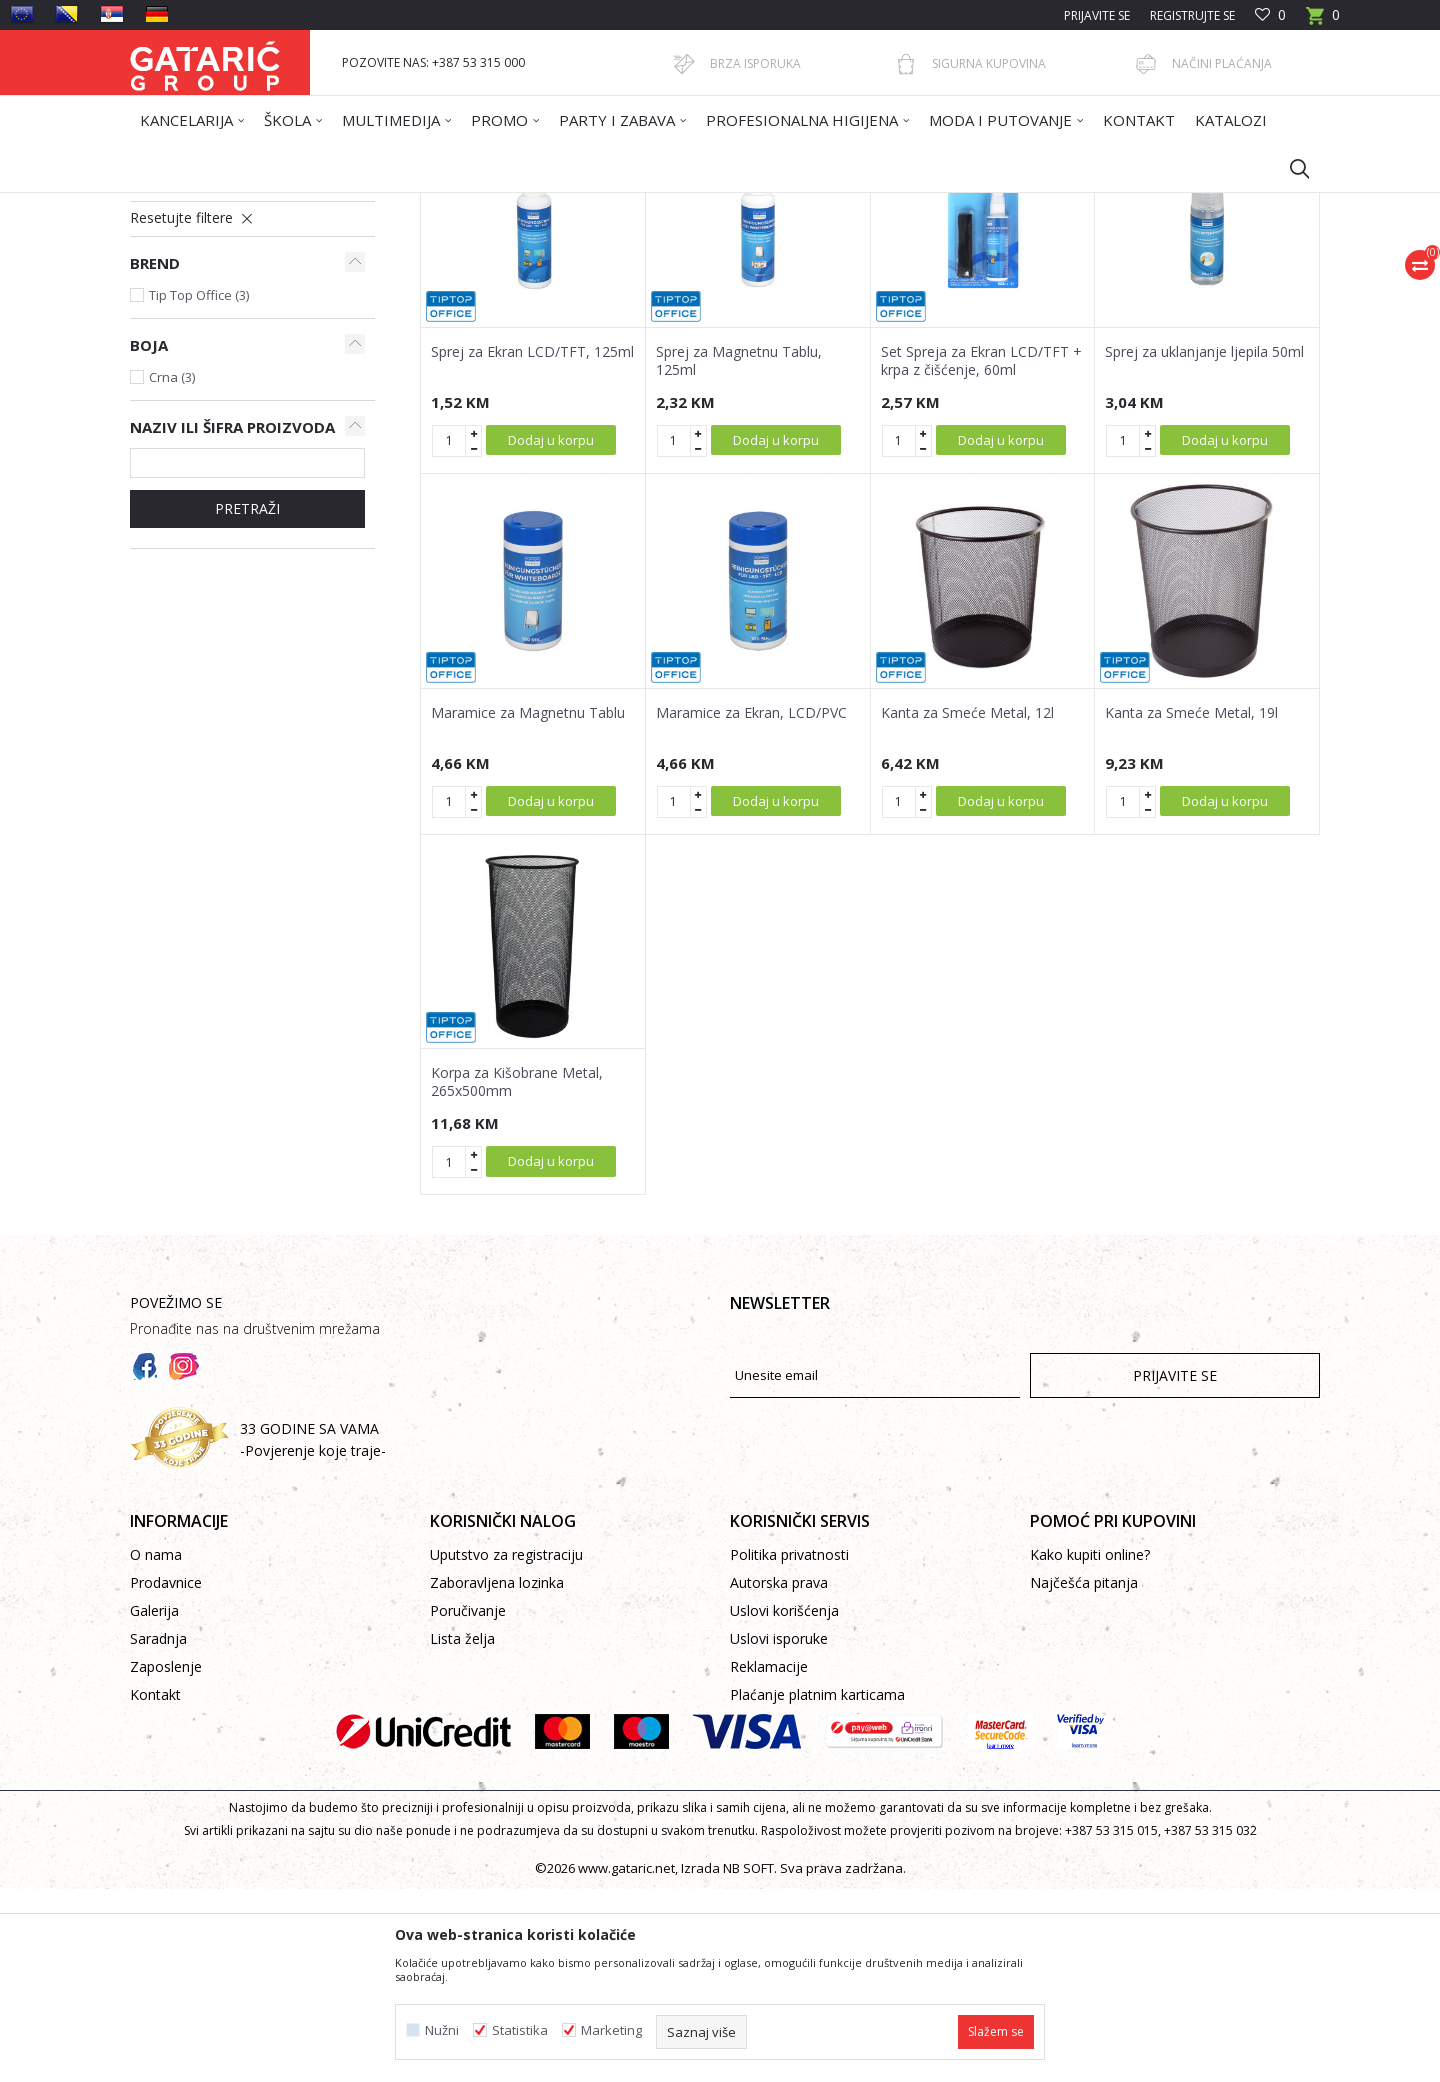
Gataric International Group (208, 205)
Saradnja (158, 1831)
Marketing (611, 2030)
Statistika (520, 2030)
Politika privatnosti (789, 1747)
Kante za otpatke (194, 365)
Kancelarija (399, 205)
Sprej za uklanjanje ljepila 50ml (1204, 545)
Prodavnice (166, 1775)
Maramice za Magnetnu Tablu (528, 906)
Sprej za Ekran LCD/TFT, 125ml (532, 545)
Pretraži (247, 701)
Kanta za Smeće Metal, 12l (967, 906)
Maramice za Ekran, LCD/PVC (751, 906)
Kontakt (155, 1887)
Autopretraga (729, 277)
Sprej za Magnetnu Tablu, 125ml (739, 554)
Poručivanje (468, 1803)
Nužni (442, 2030)
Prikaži (1036, 277)
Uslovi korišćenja (784, 1803)
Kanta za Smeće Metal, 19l (1191, 906)
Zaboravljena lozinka (497, 1775)
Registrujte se (1192, 15)
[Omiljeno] (1270, 15)
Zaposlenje (166, 1859)
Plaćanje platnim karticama (817, 1887)
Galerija (154, 1803)
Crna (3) (172, 570)
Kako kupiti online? (1090, 1747)
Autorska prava (779, 1775)
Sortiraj (822, 277)
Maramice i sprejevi (195, 341)
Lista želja (462, 1831)
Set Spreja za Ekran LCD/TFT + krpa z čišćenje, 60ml (981, 554)
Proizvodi (327, 205)
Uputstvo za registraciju (506, 1747)
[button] (1290, 168)
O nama (156, 1747)
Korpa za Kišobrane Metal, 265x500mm (517, 1275)
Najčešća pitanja (1084, 1775)
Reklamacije (769, 1859)
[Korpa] (1323, 21)
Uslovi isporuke (779, 1831)
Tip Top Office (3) (199, 488)
